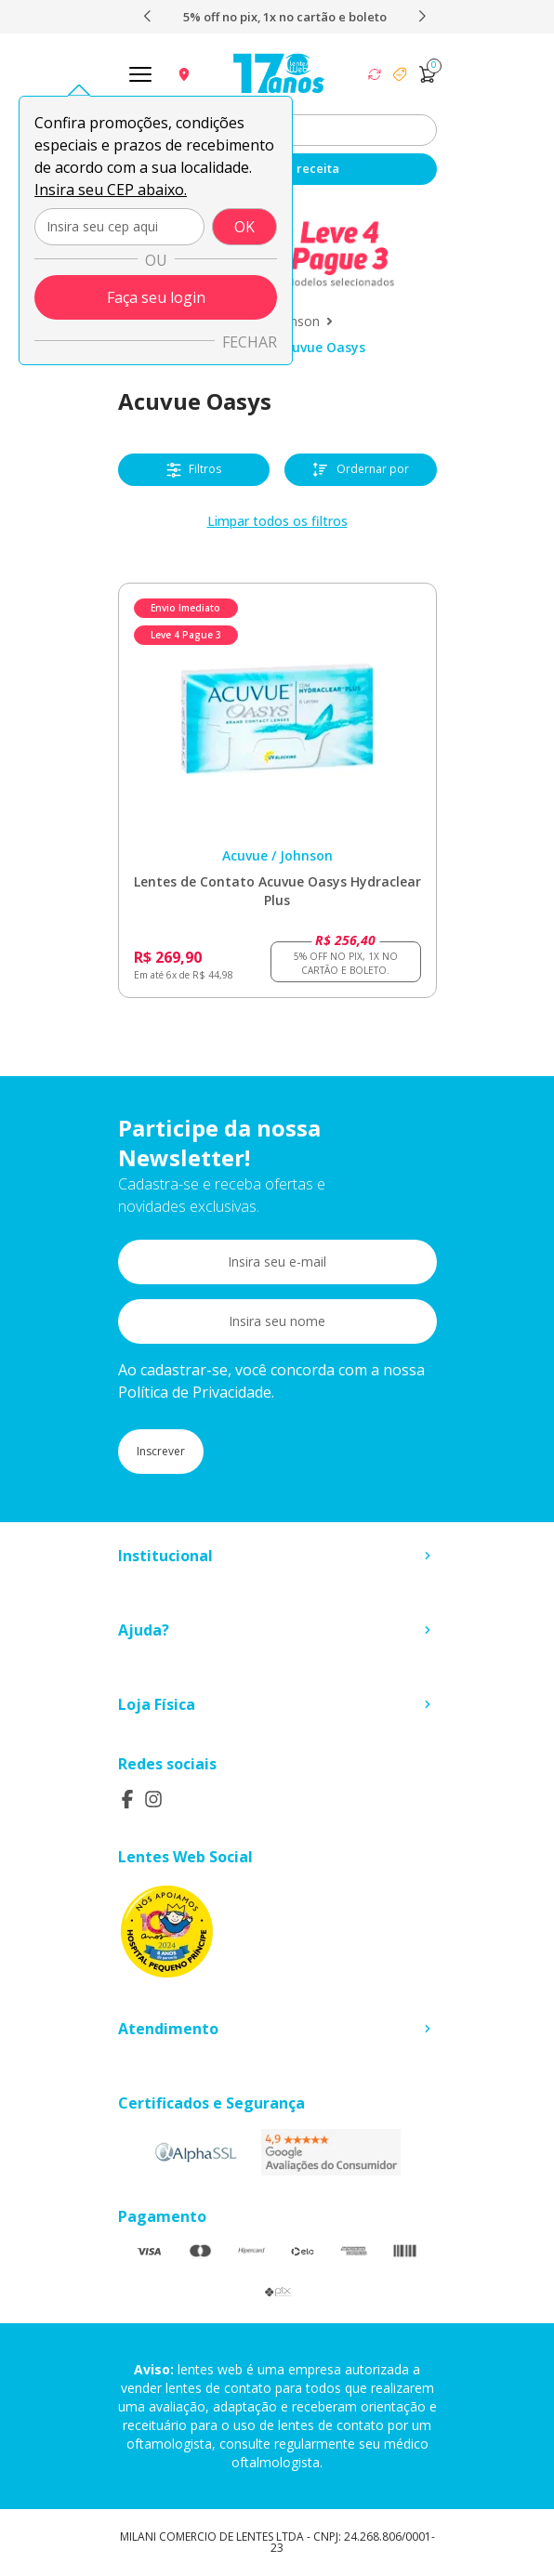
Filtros (193, 469)
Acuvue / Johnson (277, 855)
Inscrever (161, 1451)
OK (244, 227)
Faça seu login (156, 297)
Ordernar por (360, 470)
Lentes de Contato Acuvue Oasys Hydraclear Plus (277, 891)
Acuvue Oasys (321, 347)
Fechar (249, 342)
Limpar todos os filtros (277, 521)
